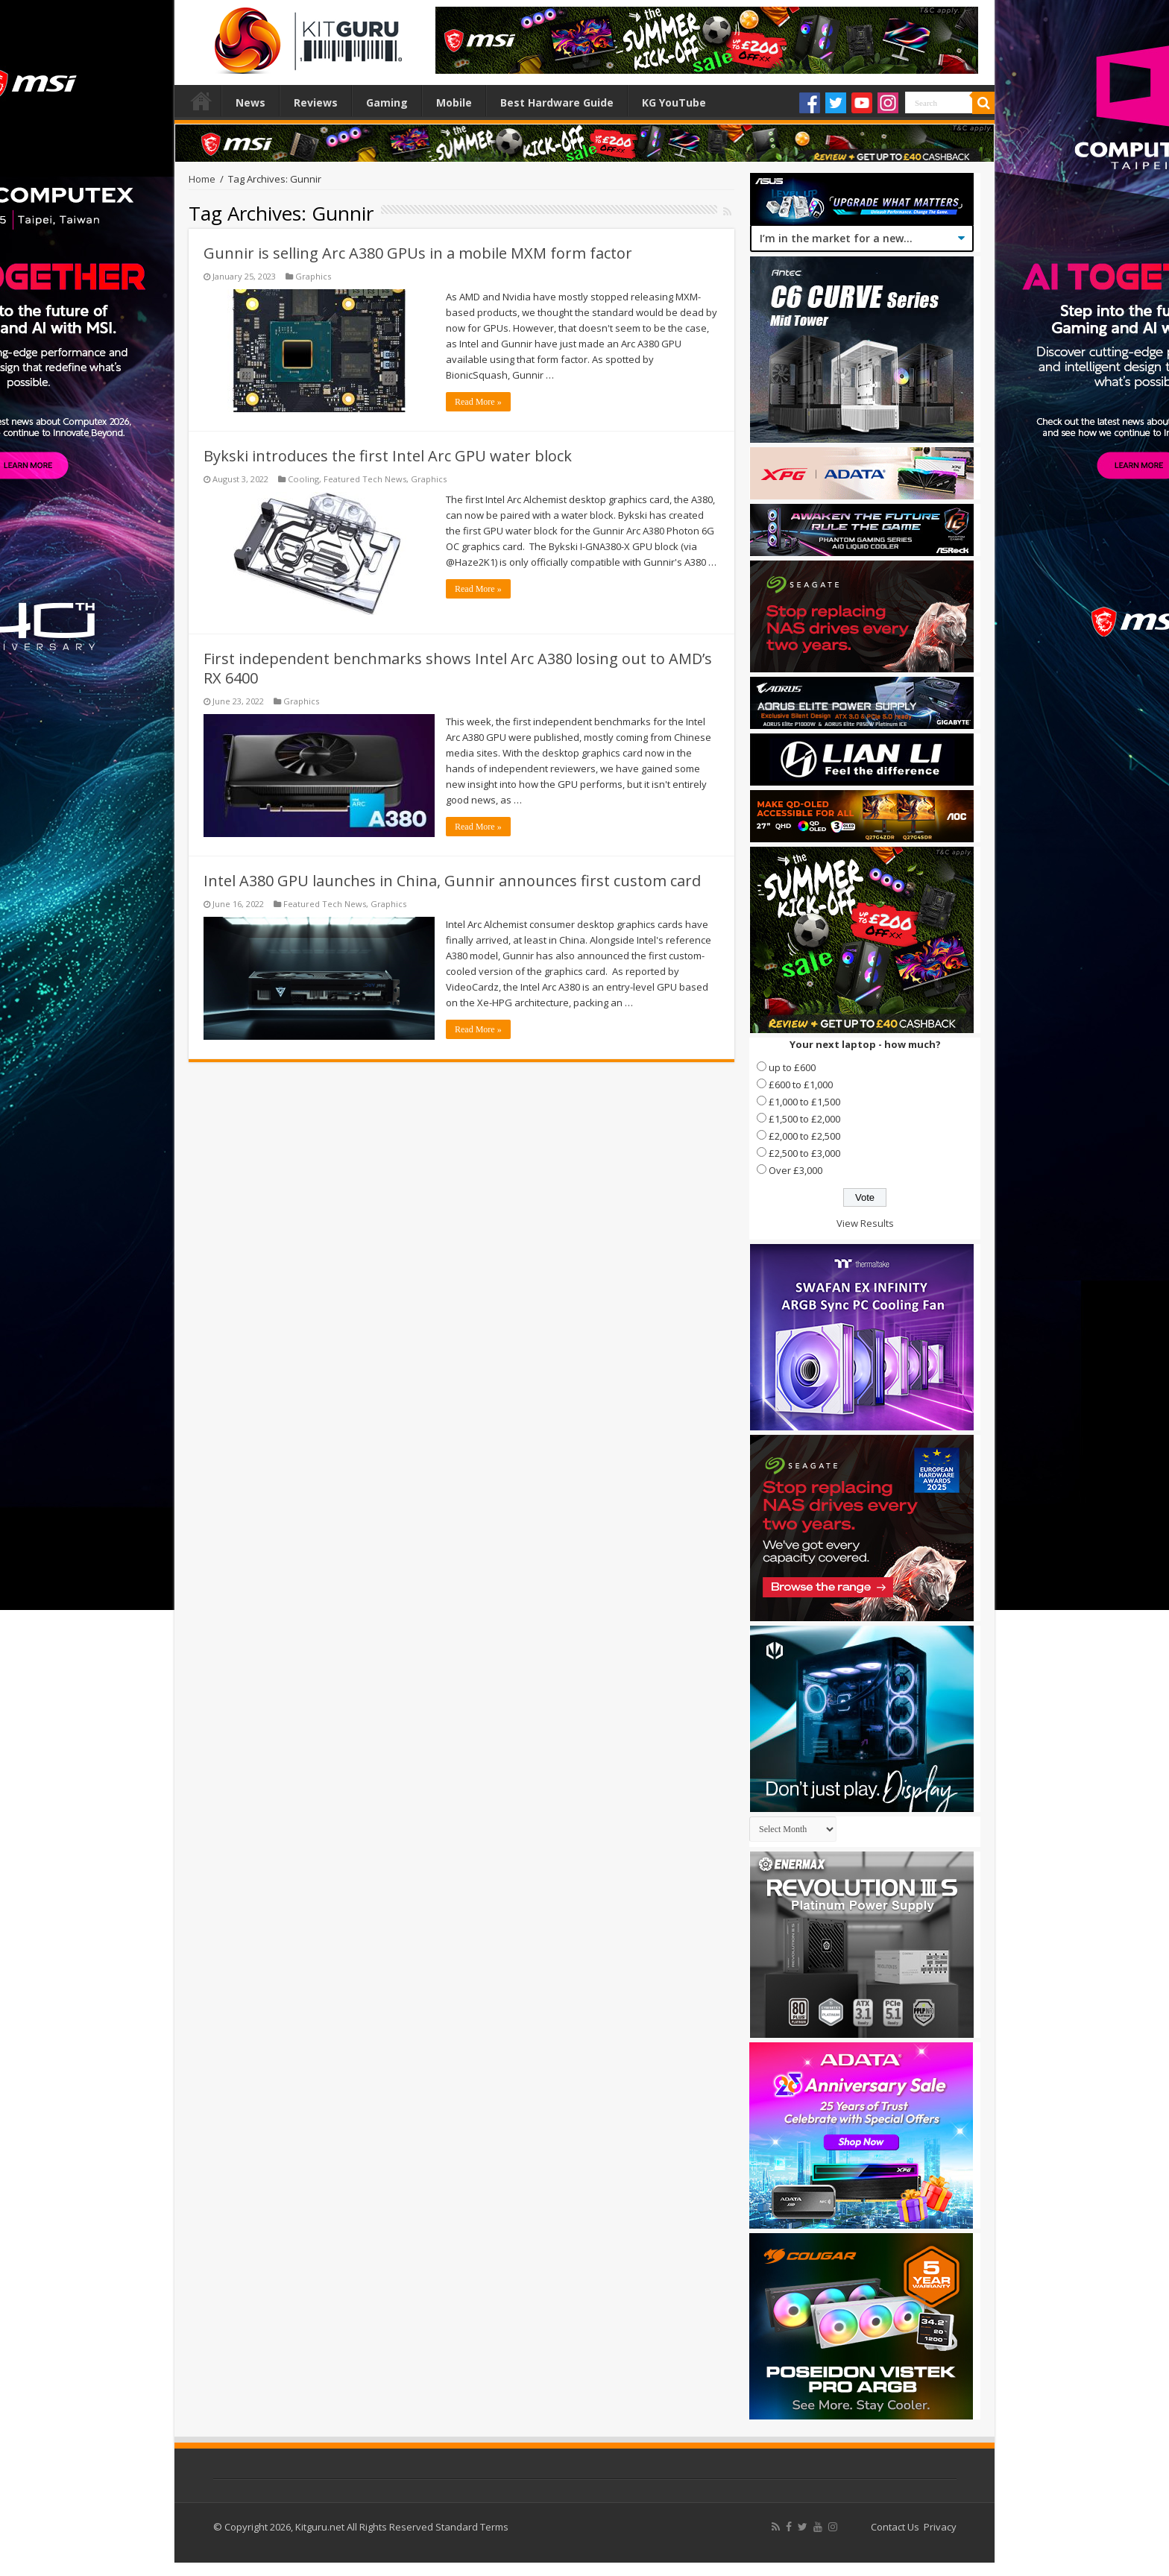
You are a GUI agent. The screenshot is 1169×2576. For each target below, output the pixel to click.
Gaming (387, 102)
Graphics (313, 276)
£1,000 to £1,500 (804, 1101)
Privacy (940, 2527)
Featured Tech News (365, 478)
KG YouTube (674, 102)
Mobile (454, 102)
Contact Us (895, 2527)
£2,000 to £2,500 (804, 1136)
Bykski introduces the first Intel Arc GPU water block (388, 456)
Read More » (478, 402)
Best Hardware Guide (557, 102)
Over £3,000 (795, 1170)
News (250, 102)
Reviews (316, 102)
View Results (865, 1223)
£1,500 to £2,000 (804, 1119)
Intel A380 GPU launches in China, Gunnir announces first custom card (452, 881)
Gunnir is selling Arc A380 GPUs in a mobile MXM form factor (418, 253)
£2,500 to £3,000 (804, 1153)
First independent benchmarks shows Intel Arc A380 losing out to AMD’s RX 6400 (458, 668)
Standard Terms (471, 2527)
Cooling (303, 478)
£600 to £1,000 (801, 1084)
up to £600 (792, 1067)
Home (201, 100)
